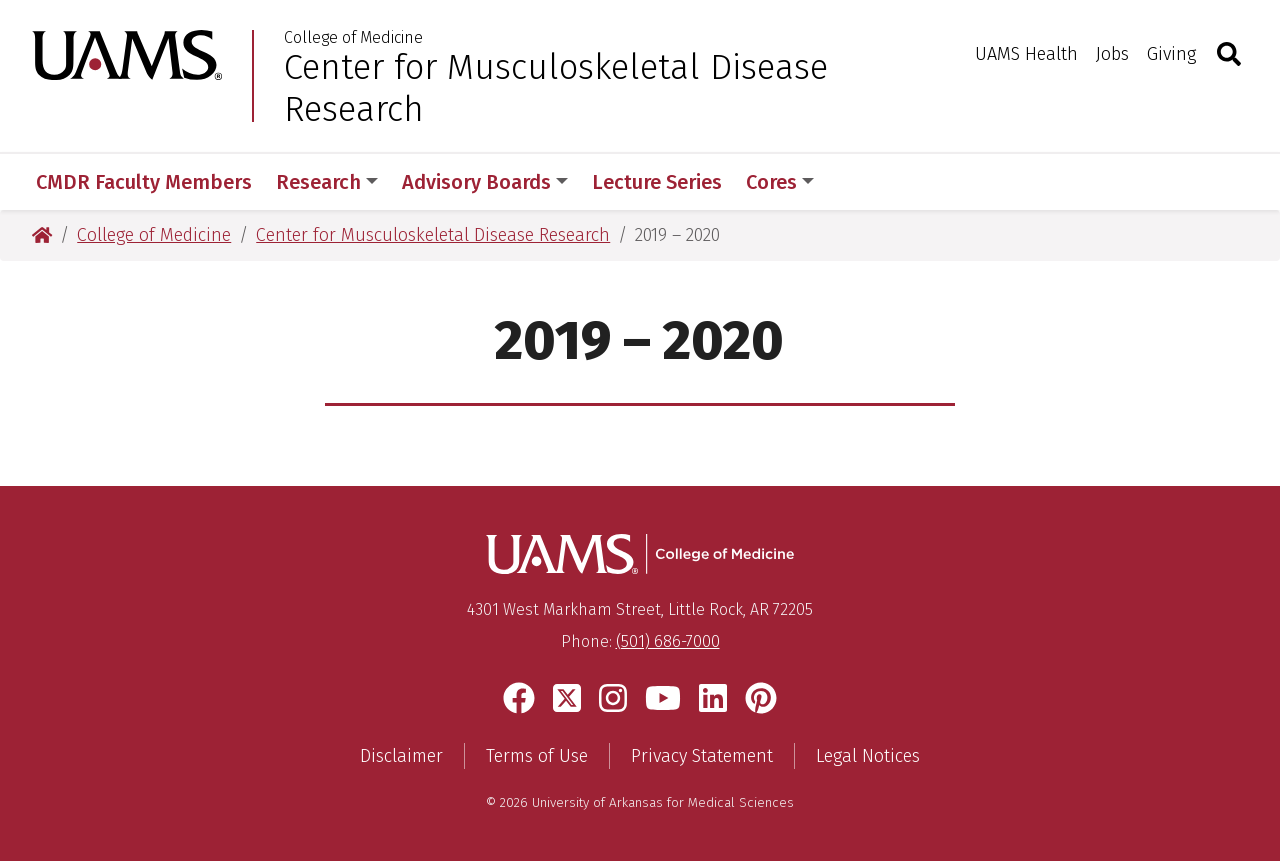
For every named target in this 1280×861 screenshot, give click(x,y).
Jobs (1112, 54)
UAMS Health (1026, 54)
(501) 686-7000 (668, 641)
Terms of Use (537, 756)
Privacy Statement (702, 756)
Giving (1171, 54)
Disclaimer (401, 756)
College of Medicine (353, 38)
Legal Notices (868, 756)
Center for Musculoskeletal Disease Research (556, 88)
